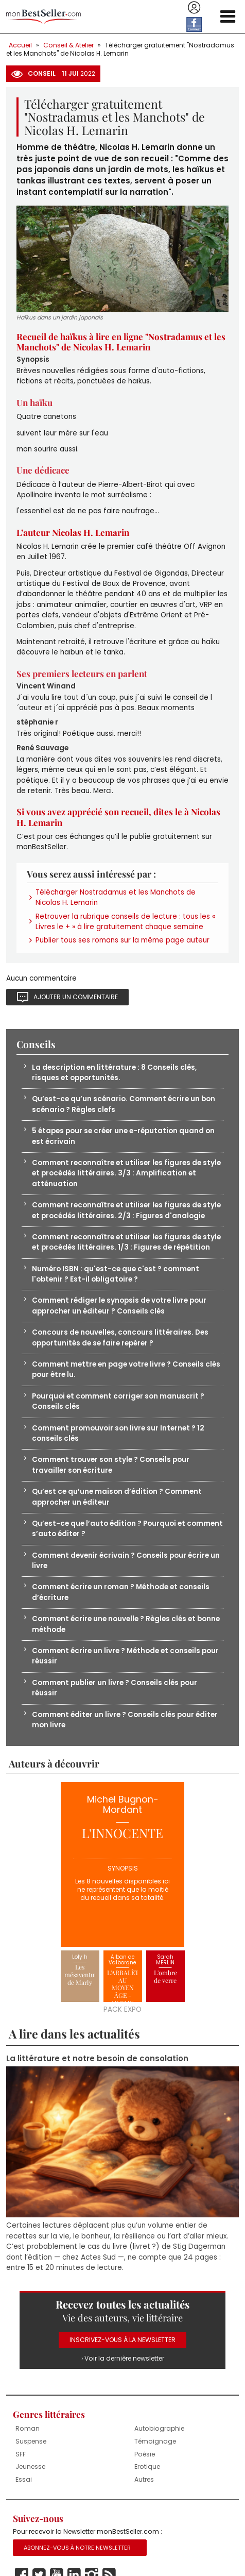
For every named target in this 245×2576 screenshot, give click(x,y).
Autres (144, 2479)
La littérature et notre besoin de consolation (97, 2058)
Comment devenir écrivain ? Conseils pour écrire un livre (126, 1561)
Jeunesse (30, 2466)
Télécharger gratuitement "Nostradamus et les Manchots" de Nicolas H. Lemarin (120, 49)
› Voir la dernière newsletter (122, 2358)
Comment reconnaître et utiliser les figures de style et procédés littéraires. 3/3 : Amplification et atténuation (126, 1173)
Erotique (147, 2466)
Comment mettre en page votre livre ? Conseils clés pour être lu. (126, 1369)
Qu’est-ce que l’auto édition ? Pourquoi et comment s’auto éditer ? (127, 1529)
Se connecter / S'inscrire (194, 7)
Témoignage (155, 2441)
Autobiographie (159, 2428)
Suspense (30, 2441)
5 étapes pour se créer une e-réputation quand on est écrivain (123, 1136)
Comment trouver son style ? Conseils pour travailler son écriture (110, 1465)
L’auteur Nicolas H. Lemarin (72, 532)
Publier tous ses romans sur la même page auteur (122, 940)
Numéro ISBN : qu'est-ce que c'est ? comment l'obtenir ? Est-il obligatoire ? (115, 1274)
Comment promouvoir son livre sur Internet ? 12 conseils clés (118, 1433)
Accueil (20, 45)
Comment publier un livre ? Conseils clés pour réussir (114, 1688)
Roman (27, 2428)
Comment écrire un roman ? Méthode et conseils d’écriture (120, 1592)
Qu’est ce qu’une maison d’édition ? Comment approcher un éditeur (117, 1497)
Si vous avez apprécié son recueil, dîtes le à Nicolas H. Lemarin (118, 817)
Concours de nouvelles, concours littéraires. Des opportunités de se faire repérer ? (120, 1337)
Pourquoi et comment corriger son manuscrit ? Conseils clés (118, 1401)
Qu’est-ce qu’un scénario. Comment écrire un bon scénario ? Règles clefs (123, 1104)
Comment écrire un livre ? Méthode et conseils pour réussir (125, 1656)
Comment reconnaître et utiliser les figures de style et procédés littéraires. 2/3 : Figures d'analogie (126, 1210)
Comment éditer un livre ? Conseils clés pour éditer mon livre (125, 1720)
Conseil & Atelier (68, 45)
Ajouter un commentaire (75, 996)
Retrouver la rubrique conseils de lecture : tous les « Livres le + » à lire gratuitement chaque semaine (125, 922)
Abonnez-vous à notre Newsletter (77, 2548)
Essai (23, 2479)
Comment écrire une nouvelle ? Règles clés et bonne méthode (126, 1624)
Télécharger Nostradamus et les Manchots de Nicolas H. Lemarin (116, 897)
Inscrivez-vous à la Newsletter (122, 2339)
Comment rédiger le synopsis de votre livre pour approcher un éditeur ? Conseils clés (119, 1305)
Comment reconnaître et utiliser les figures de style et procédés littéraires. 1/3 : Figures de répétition (126, 1242)
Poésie (144, 2454)
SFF (20, 2454)
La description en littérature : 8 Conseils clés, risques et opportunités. (114, 1073)
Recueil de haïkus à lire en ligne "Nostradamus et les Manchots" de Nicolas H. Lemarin (120, 341)
